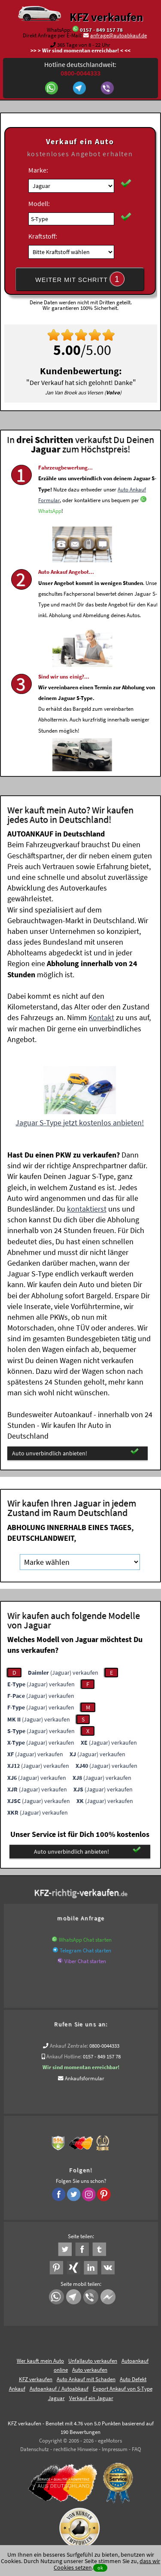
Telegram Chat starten (85, 1950)
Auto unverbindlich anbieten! (75, 1452)
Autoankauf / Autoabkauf (59, 2388)
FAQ (136, 2449)
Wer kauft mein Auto (40, 2361)
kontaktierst (86, 1209)
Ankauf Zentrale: (69, 2046)
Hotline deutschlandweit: (80, 68)
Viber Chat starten (85, 1961)
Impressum (115, 2449)
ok (100, 2567)
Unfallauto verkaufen (92, 2361)
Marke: (38, 170)
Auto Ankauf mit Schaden (86, 2379)
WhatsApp (49, 533)
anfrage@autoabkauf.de (118, 35)
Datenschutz (34, 2449)
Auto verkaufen (89, 2370)
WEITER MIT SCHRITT (80, 279)
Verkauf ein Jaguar (91, 2398)
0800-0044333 (104, 2046)
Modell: (39, 203)
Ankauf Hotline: (64, 2056)
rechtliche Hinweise (75, 2449)
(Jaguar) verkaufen (63, 1672)
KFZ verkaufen (106, 16)
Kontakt (101, 1017)
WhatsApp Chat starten (85, 1940)
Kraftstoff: (42, 236)
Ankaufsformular (84, 2078)
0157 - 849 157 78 (101, 30)
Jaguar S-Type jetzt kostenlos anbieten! (79, 1122)
